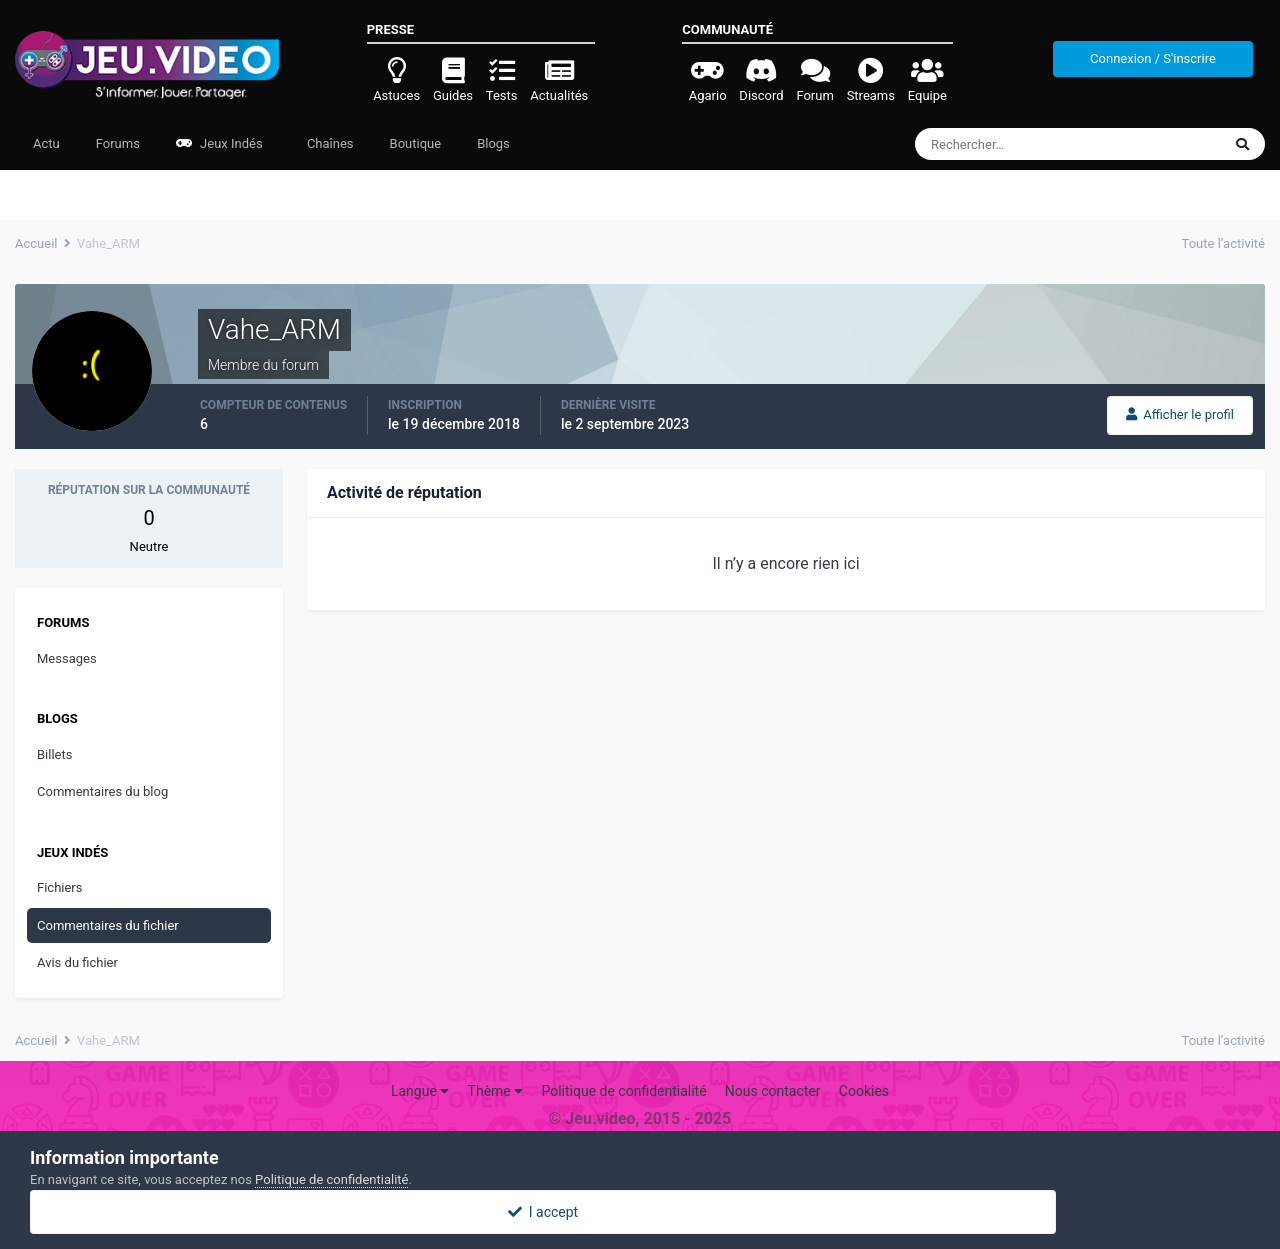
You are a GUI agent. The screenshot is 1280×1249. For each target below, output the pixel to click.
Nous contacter (773, 1091)
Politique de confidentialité (623, 1091)
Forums (118, 143)
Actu (46, 143)
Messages (67, 658)
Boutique (416, 143)
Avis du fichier (77, 962)
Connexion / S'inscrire (1153, 58)
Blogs (493, 143)
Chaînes (329, 143)
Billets (54, 754)
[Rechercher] (1013, 144)
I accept (640, 1212)
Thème (496, 1091)
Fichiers (59, 887)
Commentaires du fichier (108, 925)
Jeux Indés (219, 143)
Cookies (864, 1091)
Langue (420, 1091)
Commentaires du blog (102, 791)
